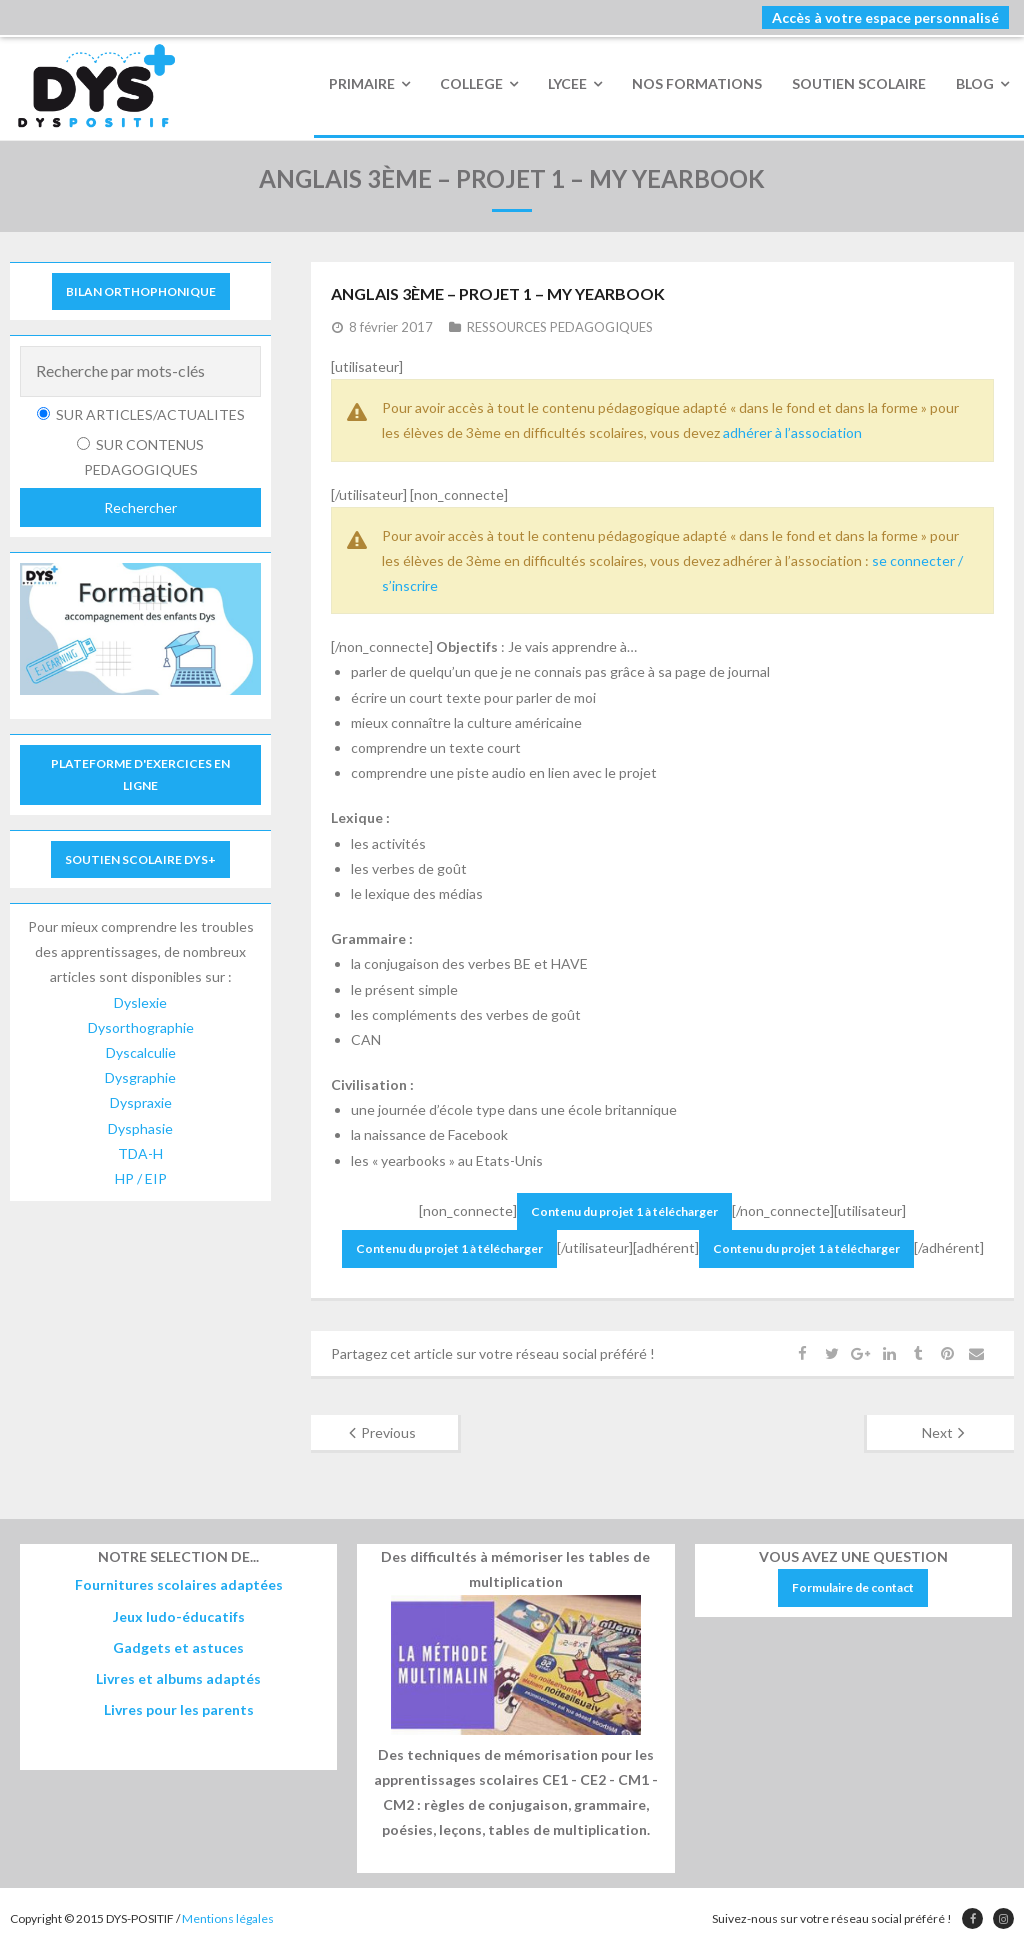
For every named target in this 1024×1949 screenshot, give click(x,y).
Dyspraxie (141, 1102)
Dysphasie (140, 1128)
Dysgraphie (140, 1077)
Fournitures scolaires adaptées (179, 1584)
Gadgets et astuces (178, 1647)
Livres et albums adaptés (178, 1678)
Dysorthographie (141, 1027)
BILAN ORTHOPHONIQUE (141, 291)
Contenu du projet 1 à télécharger (624, 1211)
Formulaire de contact (853, 1587)
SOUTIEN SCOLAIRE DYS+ (140, 859)
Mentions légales (228, 1918)
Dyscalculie (141, 1052)
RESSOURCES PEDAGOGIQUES (560, 327)
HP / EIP (141, 1178)
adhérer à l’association (792, 432)
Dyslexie (140, 1002)
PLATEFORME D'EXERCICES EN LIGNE (140, 774)
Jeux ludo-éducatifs (179, 1616)
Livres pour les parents (179, 1709)
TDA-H (140, 1153)
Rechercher (140, 507)
